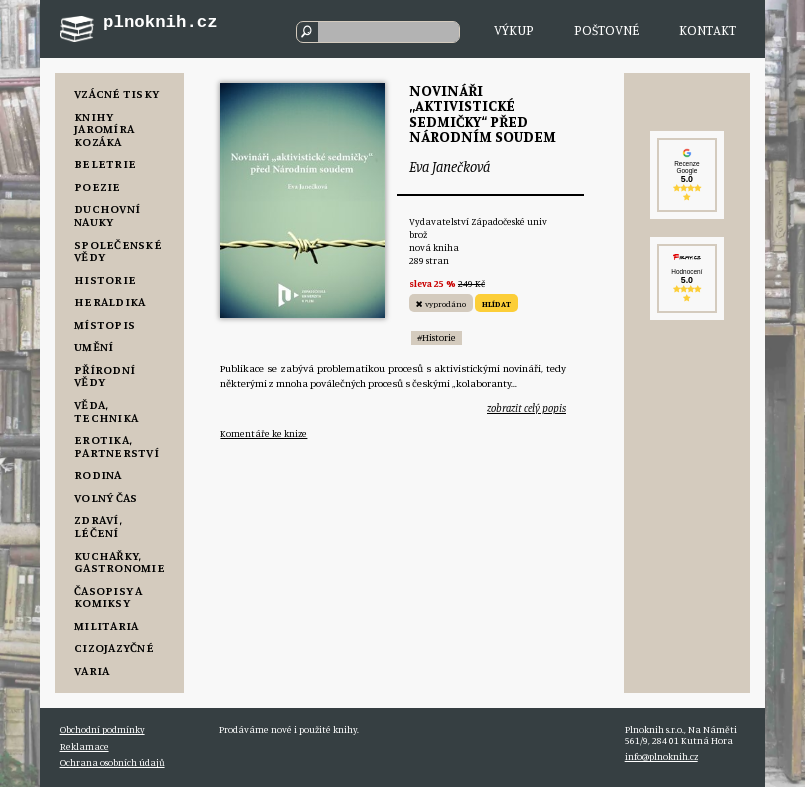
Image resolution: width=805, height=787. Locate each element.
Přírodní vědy (104, 376)
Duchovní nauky (107, 215)
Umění (93, 346)
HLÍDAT (496, 303)
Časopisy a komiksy (108, 597)
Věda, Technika (106, 411)
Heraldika (109, 301)
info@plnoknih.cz (661, 756)
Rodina (98, 474)
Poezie (97, 186)
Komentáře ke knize (263, 433)
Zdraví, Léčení (97, 526)
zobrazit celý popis (526, 408)
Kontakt (707, 30)
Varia (91, 670)
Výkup (514, 30)
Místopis (104, 324)
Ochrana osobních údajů (112, 762)
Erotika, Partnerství (116, 446)
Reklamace (84, 746)
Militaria (106, 625)
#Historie (436, 337)
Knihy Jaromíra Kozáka (104, 129)
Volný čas (105, 497)
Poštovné (606, 30)
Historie (105, 279)
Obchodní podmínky (102, 729)
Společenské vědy (118, 251)
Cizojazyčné (114, 647)
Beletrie (105, 163)
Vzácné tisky (116, 93)
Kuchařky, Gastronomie (119, 562)
